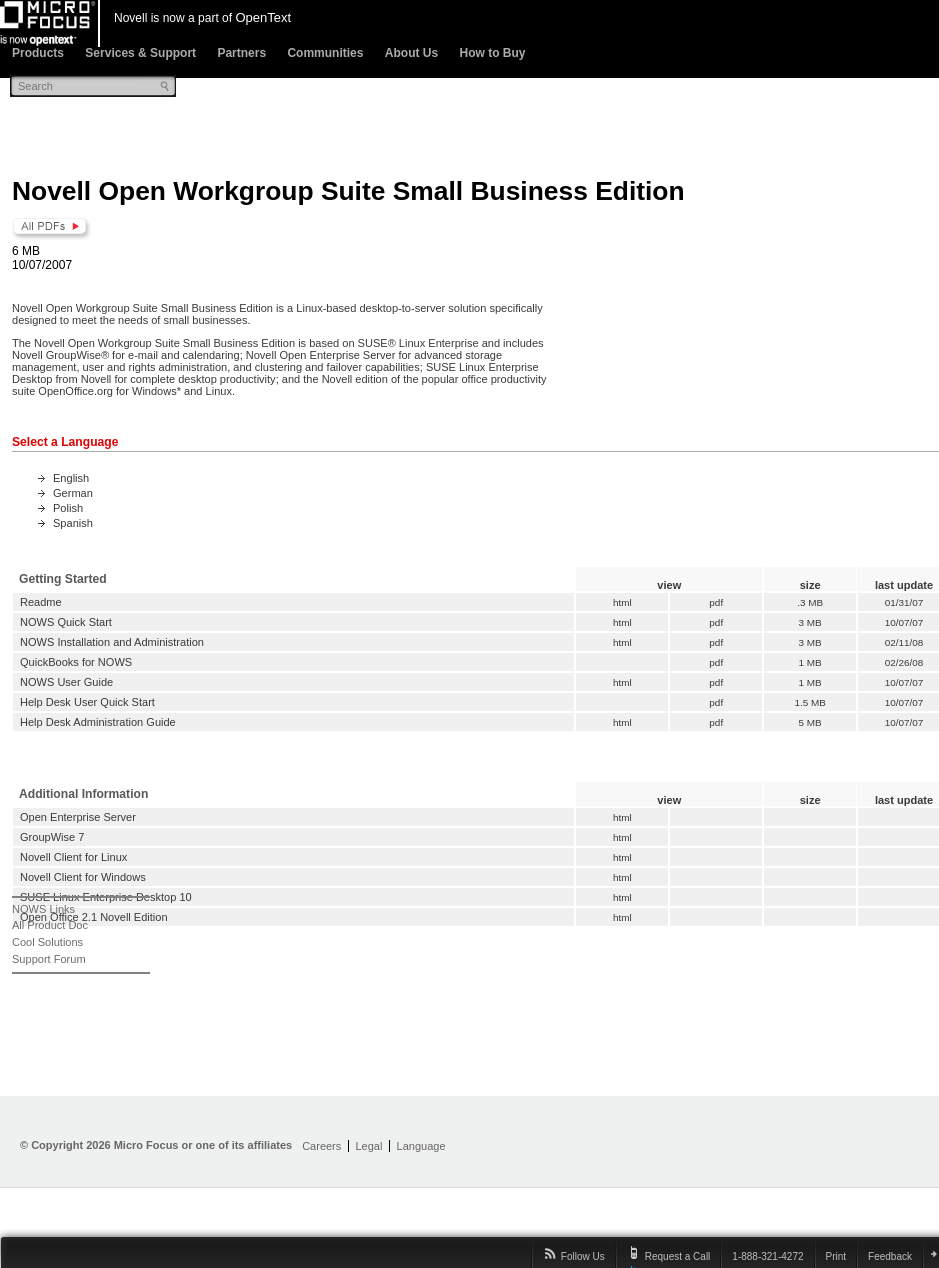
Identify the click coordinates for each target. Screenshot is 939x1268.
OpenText (263, 17)
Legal (368, 1146)
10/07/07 (904, 622)
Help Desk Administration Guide (98, 722)
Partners (241, 53)
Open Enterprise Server (78, 817)
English (71, 478)
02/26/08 (904, 662)
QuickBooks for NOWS (76, 662)
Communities (325, 53)
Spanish (73, 523)
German (73, 493)
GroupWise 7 (52, 837)
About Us (411, 53)
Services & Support (140, 53)
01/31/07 (904, 602)
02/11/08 (904, 642)
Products (38, 53)
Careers (321, 1146)
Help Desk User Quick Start (87, 702)
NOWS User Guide (66, 682)
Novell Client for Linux (73, 857)
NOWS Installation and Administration (112, 642)
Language (421, 1146)
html (622, 602)
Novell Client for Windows (83, 877)
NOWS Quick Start (66, 622)
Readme (41, 602)
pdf (716, 602)
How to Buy (492, 53)
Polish (68, 508)
